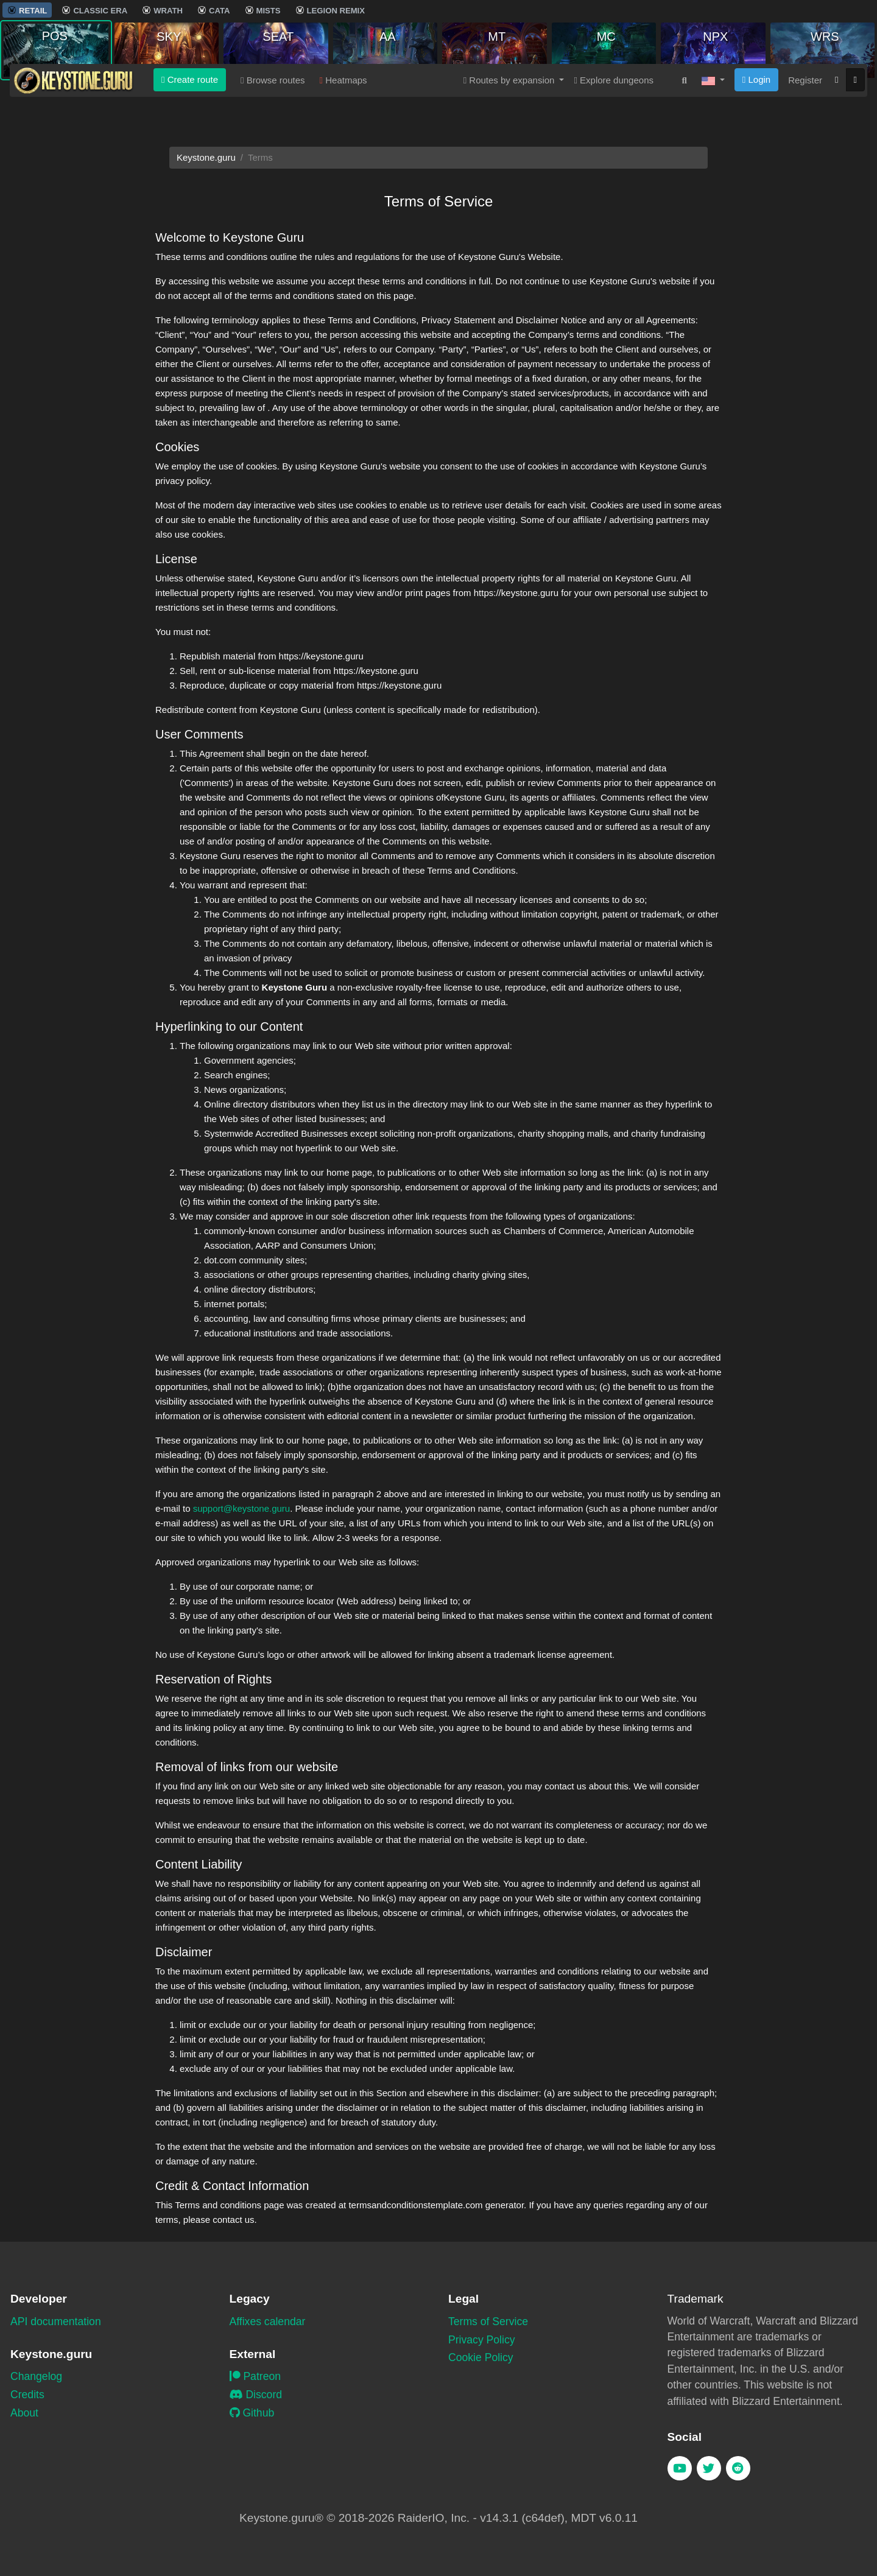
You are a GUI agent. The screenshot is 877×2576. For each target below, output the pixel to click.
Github (252, 2413)
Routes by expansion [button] (510, 102)
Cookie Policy (480, 2357)
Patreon (255, 2376)
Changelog (36, 2376)
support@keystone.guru (242, 1508)
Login (756, 102)
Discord (256, 2394)
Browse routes (273, 102)
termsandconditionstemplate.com (415, 2205)
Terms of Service (488, 2321)
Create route (189, 102)
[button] (713, 103)
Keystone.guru (206, 157)
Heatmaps (343, 102)
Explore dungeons (613, 102)
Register (805, 102)
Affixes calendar (268, 2321)
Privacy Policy (481, 2340)
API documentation (55, 2321)
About (24, 2413)
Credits (27, 2394)
